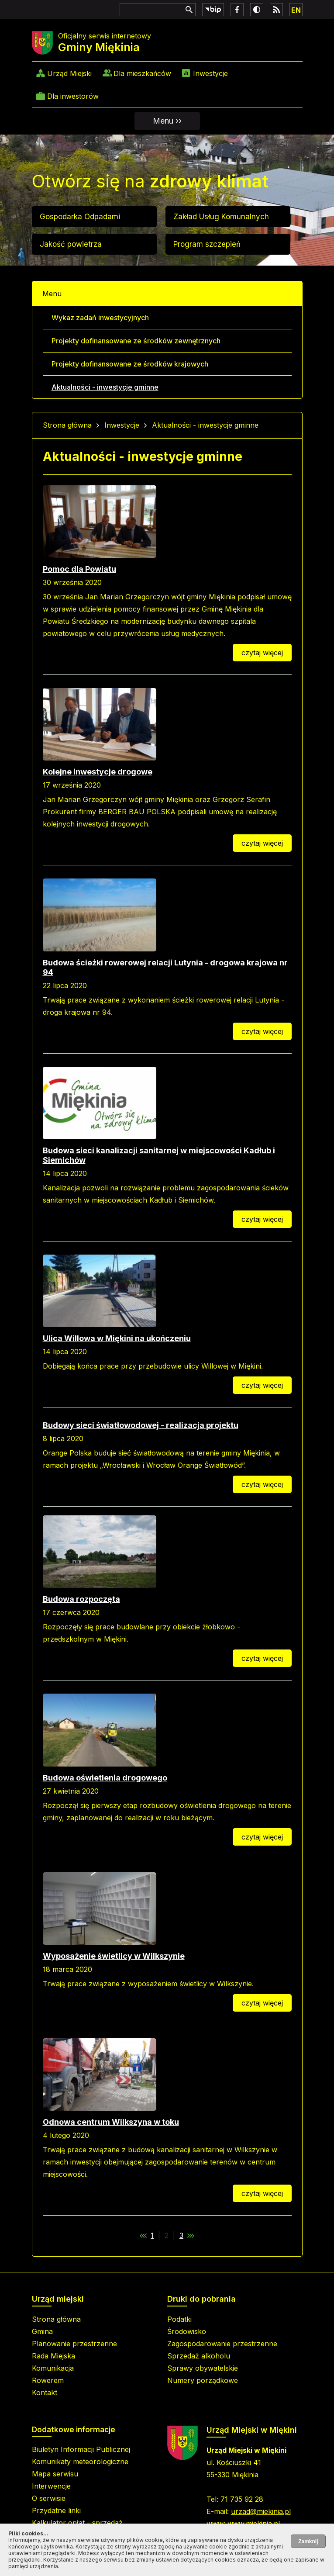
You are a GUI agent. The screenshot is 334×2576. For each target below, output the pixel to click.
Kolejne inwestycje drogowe (97, 771)
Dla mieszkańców (142, 73)
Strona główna (67, 425)
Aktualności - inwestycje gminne (105, 387)
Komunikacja (53, 2368)
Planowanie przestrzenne (74, 2343)
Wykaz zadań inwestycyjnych (100, 317)
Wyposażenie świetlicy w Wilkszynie (114, 1956)
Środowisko (186, 2331)
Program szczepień (207, 244)
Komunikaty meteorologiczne (80, 2461)
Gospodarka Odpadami (80, 216)
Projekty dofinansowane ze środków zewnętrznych (136, 340)
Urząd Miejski (69, 73)
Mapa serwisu (55, 2473)
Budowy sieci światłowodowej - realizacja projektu (140, 1425)
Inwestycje (210, 73)
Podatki (179, 2319)
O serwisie (48, 2498)
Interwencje (51, 2486)
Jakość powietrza (71, 244)
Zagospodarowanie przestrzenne (222, 2343)
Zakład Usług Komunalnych (221, 216)
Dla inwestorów (73, 96)
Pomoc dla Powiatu (79, 569)
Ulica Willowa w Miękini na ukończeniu (117, 1338)
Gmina (42, 2331)
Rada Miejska (53, 2355)
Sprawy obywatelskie (202, 2368)
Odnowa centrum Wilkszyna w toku (111, 2121)
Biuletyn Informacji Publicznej (81, 2449)
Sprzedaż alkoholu (198, 2355)
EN (296, 10)
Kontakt (44, 2392)
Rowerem (48, 2380)
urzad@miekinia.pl (261, 2511)
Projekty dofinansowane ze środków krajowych (130, 364)
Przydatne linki (56, 2510)
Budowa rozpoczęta (81, 1599)
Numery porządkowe (202, 2380)
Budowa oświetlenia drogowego (105, 1777)
